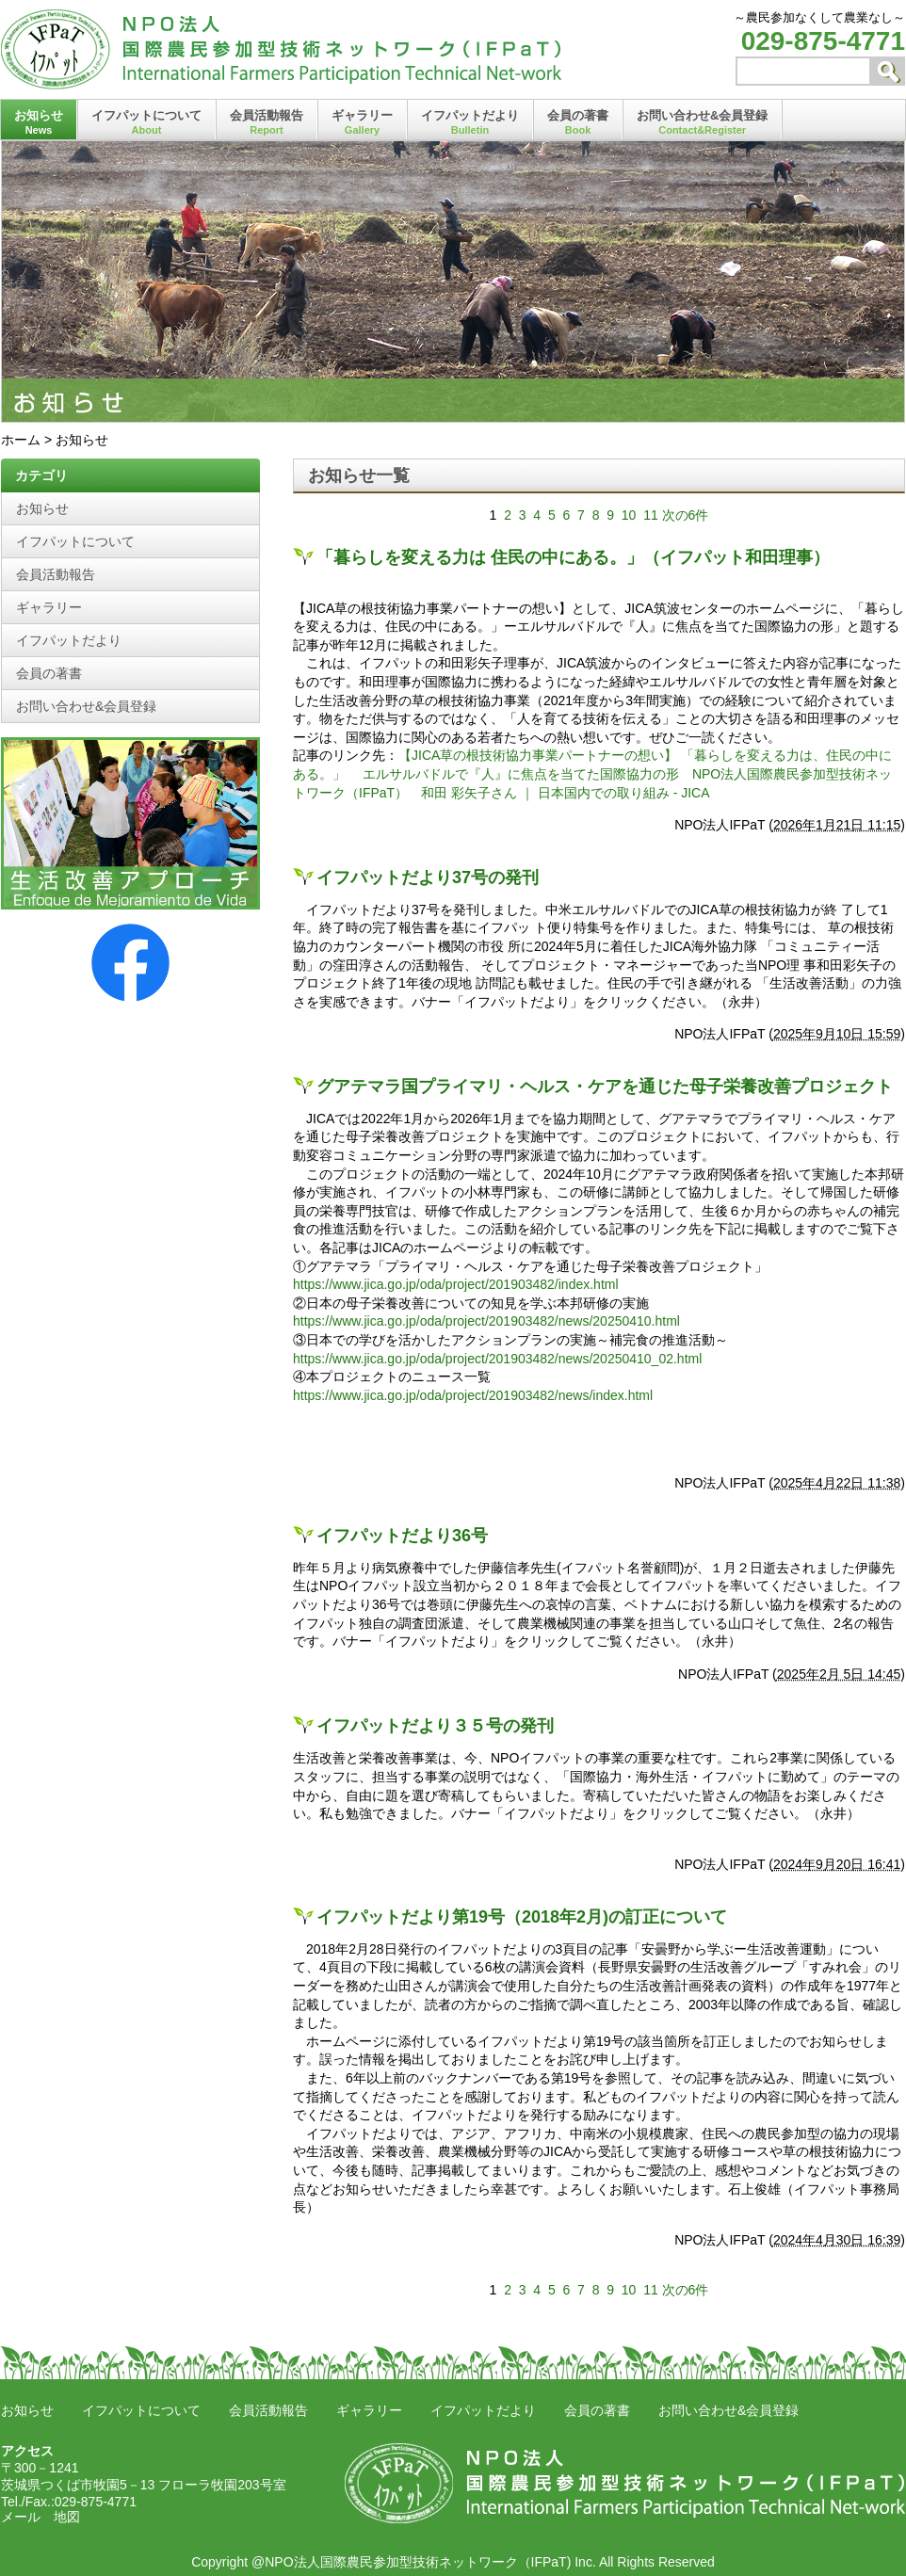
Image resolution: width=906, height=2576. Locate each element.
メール (20, 2516)
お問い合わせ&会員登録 (702, 122)
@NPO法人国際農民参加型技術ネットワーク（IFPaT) (411, 2561)
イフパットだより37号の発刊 (427, 877)
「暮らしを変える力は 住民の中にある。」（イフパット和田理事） (573, 557)
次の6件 (685, 515)
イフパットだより (470, 122)
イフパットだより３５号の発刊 (435, 1725)
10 (629, 515)
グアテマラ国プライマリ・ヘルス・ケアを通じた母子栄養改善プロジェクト (604, 1086)
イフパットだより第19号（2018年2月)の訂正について (521, 1917)
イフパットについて (146, 122)
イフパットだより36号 (402, 1535)
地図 (67, 2516)
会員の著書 (577, 122)
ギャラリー (362, 122)
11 (650, 515)
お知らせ (38, 122)
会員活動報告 (266, 122)
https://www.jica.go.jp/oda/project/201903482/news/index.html (473, 1395)
